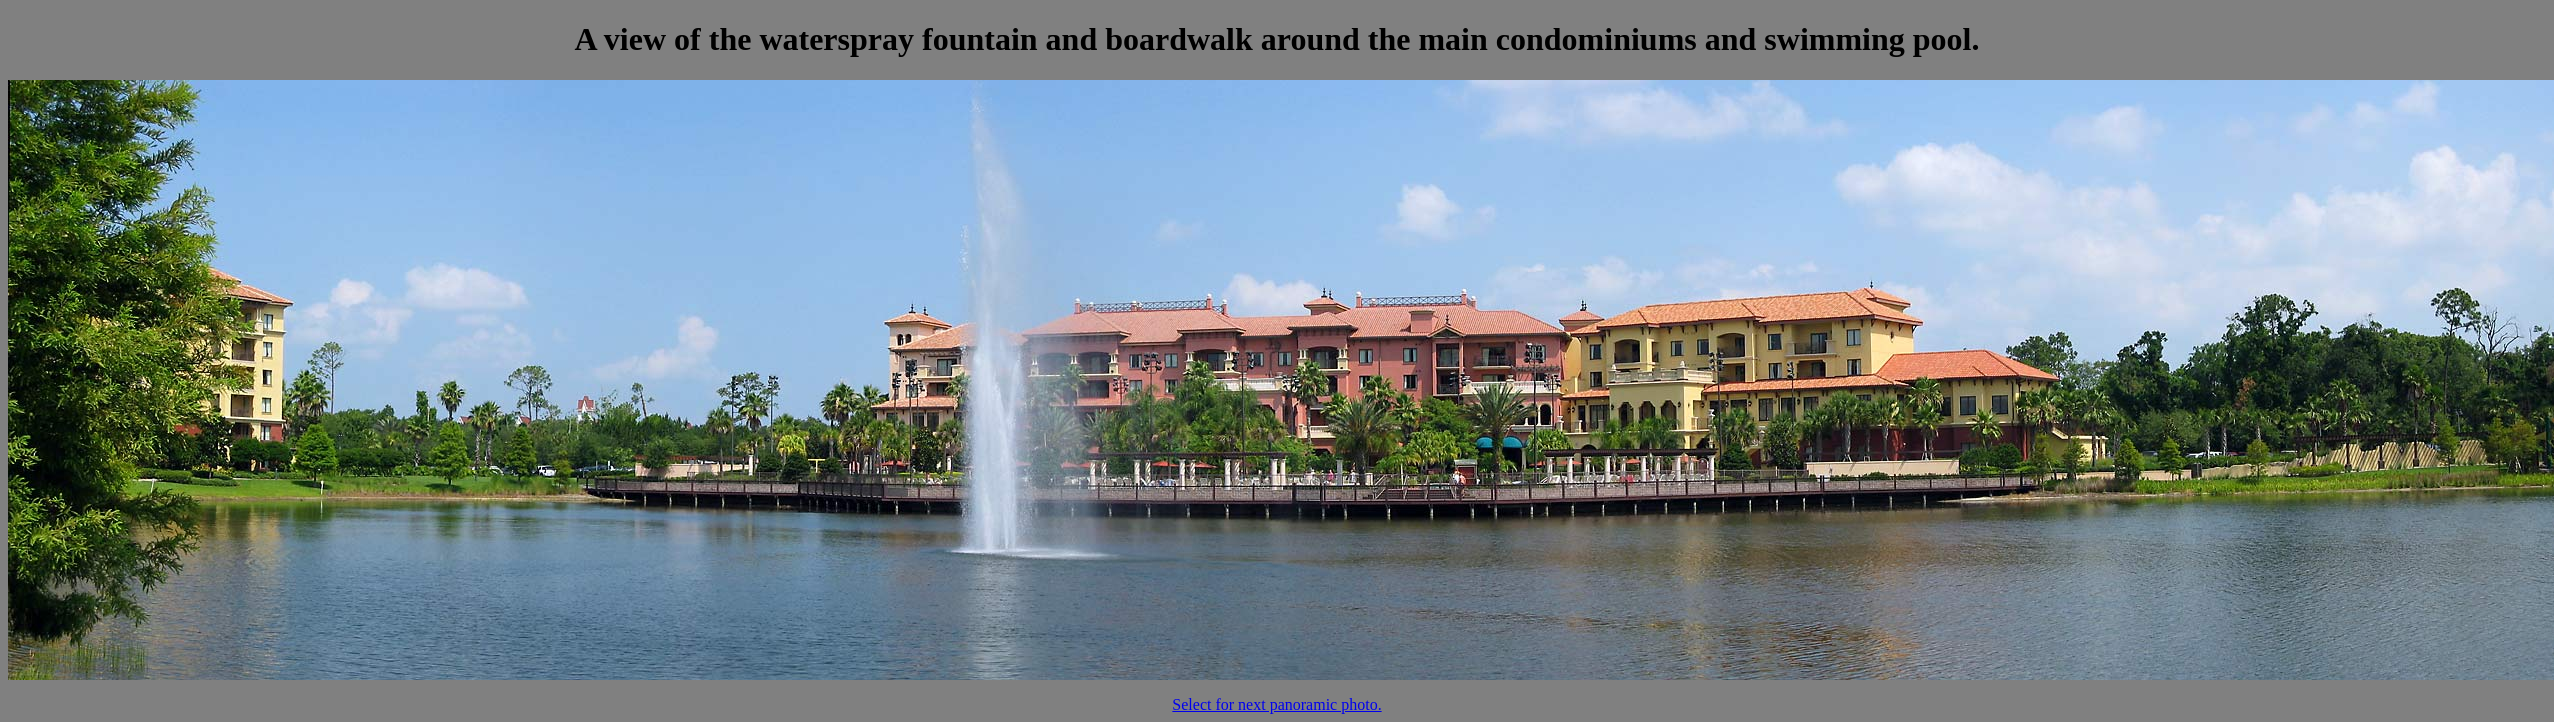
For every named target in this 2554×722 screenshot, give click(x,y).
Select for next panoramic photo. (1276, 704)
